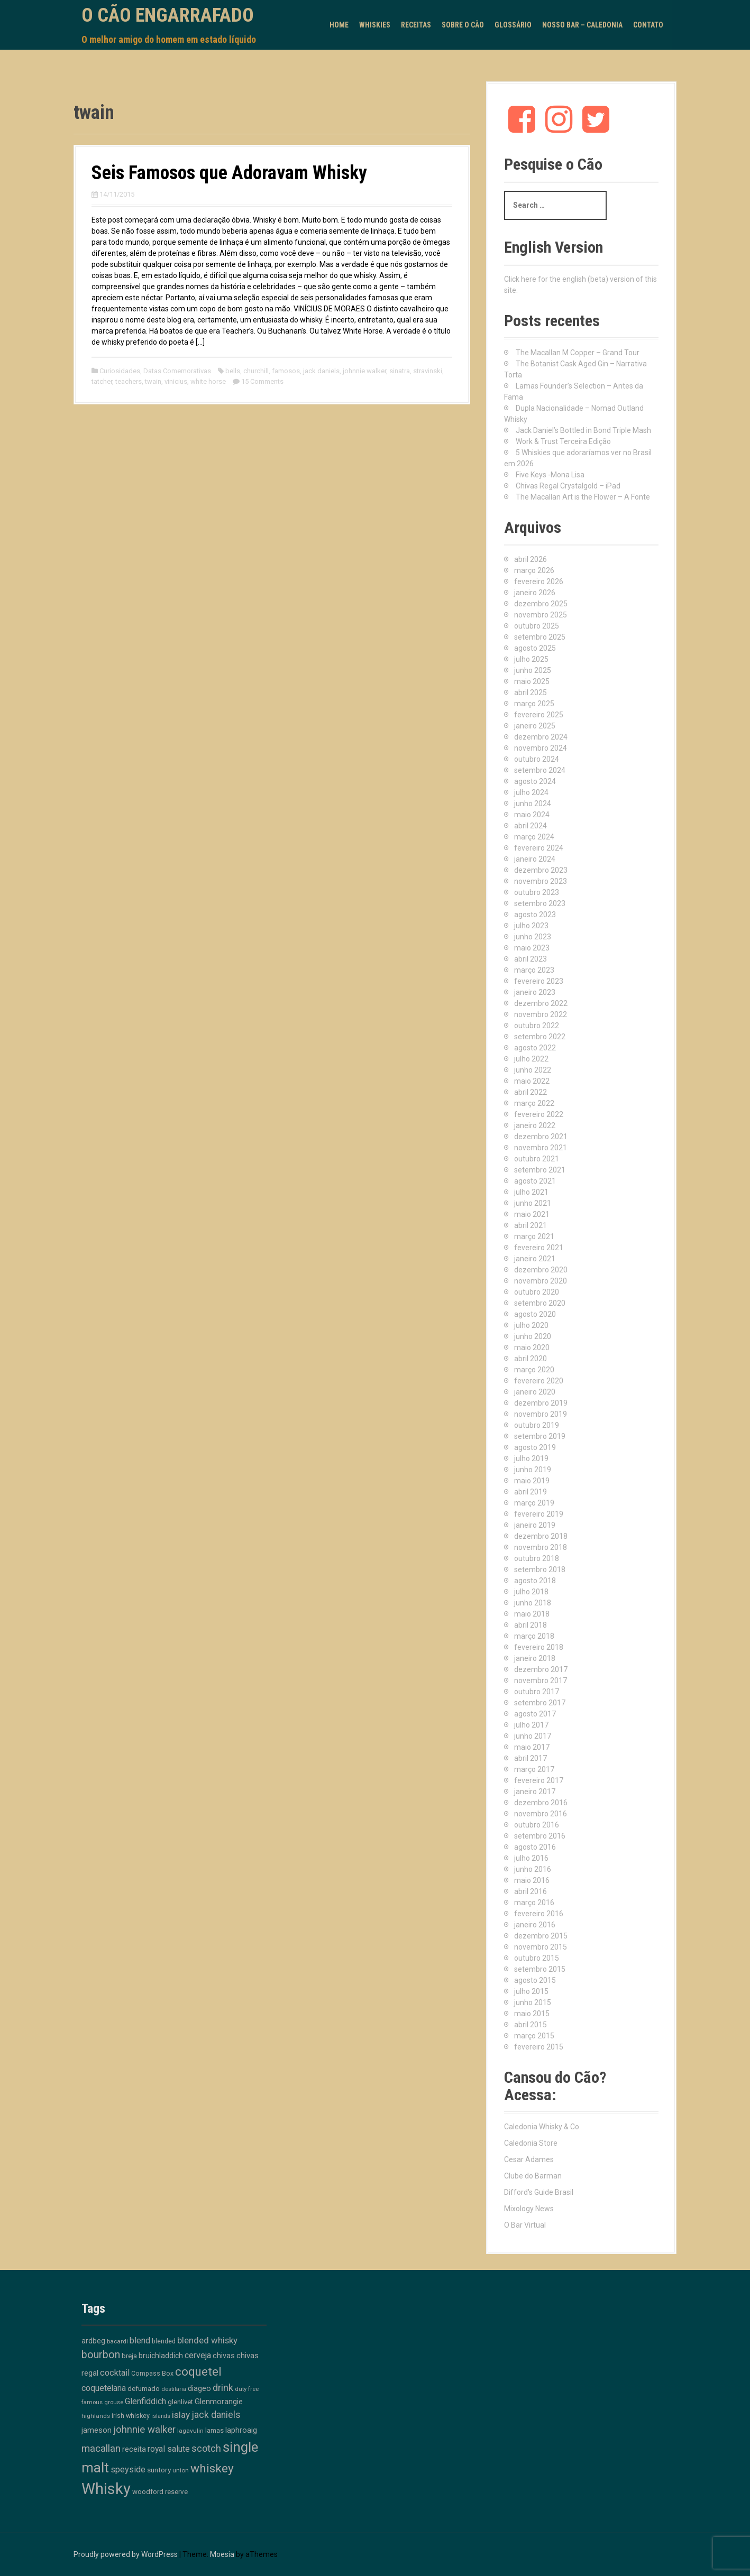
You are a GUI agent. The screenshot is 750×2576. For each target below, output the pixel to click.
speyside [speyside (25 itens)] (128, 2469)
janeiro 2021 (534, 1258)
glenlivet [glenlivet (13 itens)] (180, 2402)
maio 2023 (532, 948)
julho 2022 (531, 1059)
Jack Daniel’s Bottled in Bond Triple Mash (583, 430)
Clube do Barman (533, 2176)
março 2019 (534, 1503)
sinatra (399, 371)
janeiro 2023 (534, 992)
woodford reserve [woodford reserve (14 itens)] (160, 2492)
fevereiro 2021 (538, 1247)
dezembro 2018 (541, 1536)
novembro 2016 (540, 1813)
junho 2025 (532, 670)
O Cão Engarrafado (167, 15)
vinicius (175, 381)
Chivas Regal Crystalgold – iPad (568, 486)
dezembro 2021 (541, 1136)
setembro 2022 (539, 1036)
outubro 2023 (536, 892)
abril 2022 (530, 1092)
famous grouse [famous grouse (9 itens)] (102, 2402)
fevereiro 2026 (538, 581)
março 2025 (534, 703)
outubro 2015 (536, 1958)
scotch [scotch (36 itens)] (206, 2448)
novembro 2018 (540, 1547)
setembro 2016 (539, 1836)
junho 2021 (532, 1203)
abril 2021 (530, 1225)
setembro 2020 (539, 1303)
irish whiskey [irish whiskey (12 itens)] (131, 2416)
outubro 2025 (536, 626)
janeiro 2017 (534, 1791)
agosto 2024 (535, 781)
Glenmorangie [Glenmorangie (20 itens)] (219, 2401)
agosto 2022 (535, 1048)
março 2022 (534, 1103)
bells (232, 371)
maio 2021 (532, 1214)
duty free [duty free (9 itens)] (247, 2389)
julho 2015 (531, 1991)
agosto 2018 (535, 1580)
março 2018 (534, 1636)
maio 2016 (532, 1880)
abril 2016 (530, 1891)
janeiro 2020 (534, 1392)
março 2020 (534, 1369)
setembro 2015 (539, 1969)
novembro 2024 (540, 748)
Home (339, 25)
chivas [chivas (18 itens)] (224, 2355)
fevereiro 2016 (538, 1913)
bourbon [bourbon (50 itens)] (100, 2355)
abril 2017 (530, 1758)
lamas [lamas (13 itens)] (214, 2430)
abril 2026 (530, 559)
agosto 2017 (535, 1714)
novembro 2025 (540, 615)
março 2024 (534, 837)
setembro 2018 (539, 1569)
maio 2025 (532, 681)
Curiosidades (119, 371)
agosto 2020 (535, 1314)
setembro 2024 (539, 770)
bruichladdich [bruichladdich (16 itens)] (161, 2355)
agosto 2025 (535, 648)
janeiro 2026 (534, 592)
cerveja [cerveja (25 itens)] (198, 2355)
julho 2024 (531, 792)
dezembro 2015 (541, 1936)
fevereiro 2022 (538, 1114)
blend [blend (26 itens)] (140, 2340)
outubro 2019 (536, 1425)
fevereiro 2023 (538, 981)
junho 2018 (532, 1603)
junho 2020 (532, 1336)
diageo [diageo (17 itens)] (199, 2388)
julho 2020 (531, 1325)
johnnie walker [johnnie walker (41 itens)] (144, 2429)
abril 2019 (530, 1492)
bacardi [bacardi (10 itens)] (117, 2341)
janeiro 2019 (534, 1525)
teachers (128, 381)
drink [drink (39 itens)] (223, 2388)
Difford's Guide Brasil (538, 2192)
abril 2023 (530, 959)
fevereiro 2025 (538, 714)
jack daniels (321, 371)
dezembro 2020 (541, 1270)
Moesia (222, 2554)
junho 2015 (532, 2002)
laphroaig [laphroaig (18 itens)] (241, 2430)
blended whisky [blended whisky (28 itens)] (207, 2340)
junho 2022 (532, 1070)
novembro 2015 (540, 1947)
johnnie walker (364, 371)
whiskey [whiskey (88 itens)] (212, 2468)
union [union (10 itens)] (180, 2470)
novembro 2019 (540, 1414)
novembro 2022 (540, 1014)
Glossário (513, 25)
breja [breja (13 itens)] (129, 2356)
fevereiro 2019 (538, 1514)
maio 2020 (532, 1347)
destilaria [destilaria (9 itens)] (173, 2389)
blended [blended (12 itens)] (164, 2341)
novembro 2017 (540, 1680)
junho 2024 (532, 803)
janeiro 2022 (534, 1125)
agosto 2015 (535, 1980)
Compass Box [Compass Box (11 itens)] (152, 2373)
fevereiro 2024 (538, 848)
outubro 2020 (536, 1292)
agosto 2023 (535, 914)
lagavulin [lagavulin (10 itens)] (190, 2430)
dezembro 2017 (541, 1669)
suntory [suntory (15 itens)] (159, 2470)
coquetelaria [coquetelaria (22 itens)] (103, 2388)
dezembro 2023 (541, 870)
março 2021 (534, 1236)
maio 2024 (532, 814)
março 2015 (534, 2036)
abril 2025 (530, 692)
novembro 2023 (540, 881)
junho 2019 (532, 1469)
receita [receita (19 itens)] (134, 2449)
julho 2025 (531, 659)
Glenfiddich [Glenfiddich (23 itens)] (145, 2401)
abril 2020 (530, 1358)
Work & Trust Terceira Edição (563, 441)
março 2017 (534, 1769)
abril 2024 (530, 825)
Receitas (416, 25)
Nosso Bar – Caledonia (582, 25)
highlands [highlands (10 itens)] (95, 2416)
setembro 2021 (539, 1170)
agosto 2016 (535, 1847)
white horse (208, 381)
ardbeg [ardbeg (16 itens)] (93, 2341)
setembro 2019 (539, 1436)
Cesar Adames (529, 2159)
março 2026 (534, 570)
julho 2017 (531, 1725)
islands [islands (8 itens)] (160, 2416)
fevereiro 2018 (538, 1647)
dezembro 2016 (541, 1802)
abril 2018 (530, 1625)
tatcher (102, 381)
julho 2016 (531, 1858)
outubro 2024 (536, 759)
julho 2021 (531, 1192)
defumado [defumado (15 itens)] (143, 2388)
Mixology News (529, 2208)
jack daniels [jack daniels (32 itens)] (216, 2414)
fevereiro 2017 (538, 1780)
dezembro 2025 (541, 603)
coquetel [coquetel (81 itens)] (198, 2371)
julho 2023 (531, 925)
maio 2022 (532, 1081)
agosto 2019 (535, 1447)
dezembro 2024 (541, 737)
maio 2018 (532, 1614)
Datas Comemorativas (177, 371)
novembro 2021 (540, 1147)
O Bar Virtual (525, 2225)
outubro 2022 (536, 1025)
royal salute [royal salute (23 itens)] (169, 2449)
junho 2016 (532, 1869)
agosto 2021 (535, 1181)
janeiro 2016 (534, 1925)
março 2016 (534, 1902)
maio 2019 (532, 1480)
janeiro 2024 (534, 859)
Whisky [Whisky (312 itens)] (106, 2489)
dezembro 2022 (541, 1003)
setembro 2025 (539, 637)
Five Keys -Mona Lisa (550, 474)
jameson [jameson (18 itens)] (96, 2430)
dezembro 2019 (541, 1403)
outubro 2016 (536, 1825)
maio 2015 (532, 2013)
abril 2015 (530, 2024)
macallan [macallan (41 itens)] (101, 2448)
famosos (286, 371)
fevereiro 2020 (538, 1381)
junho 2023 (532, 936)
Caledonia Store (530, 2143)
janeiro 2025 (534, 726)
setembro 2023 (539, 903)
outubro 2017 (536, 1691)
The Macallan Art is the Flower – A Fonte (583, 497)
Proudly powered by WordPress (126, 2554)
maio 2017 (532, 1747)
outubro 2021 (536, 1159)
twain (153, 381)
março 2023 (534, 970)
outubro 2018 (536, 1558)
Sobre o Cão (463, 25)
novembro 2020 (540, 1281)
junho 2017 (532, 1736)
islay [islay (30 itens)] (181, 2414)
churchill (256, 371)
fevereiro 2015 (538, 2047)
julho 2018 (531, 1591)
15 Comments (262, 381)
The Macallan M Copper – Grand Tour (577, 352)
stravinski (427, 371)
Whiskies (374, 25)
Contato (648, 25)
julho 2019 (531, 1458)
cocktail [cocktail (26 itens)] (115, 2373)
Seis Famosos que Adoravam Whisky (229, 173)
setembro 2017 (539, 1702)
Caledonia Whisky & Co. (542, 2126)
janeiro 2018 (534, 1658)
